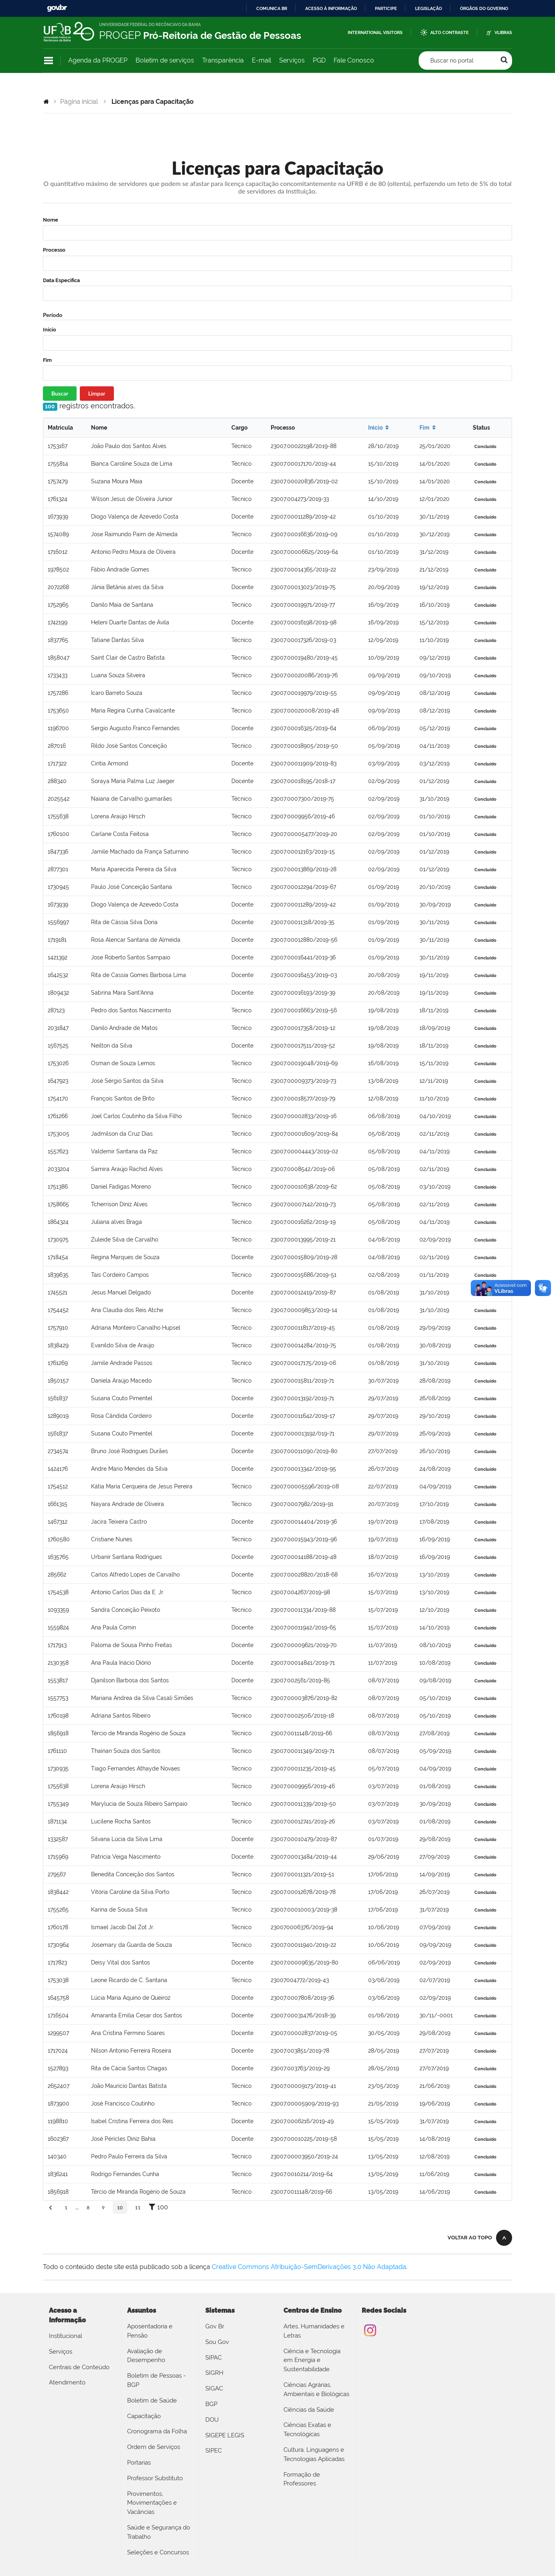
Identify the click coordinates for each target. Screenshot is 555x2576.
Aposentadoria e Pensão (149, 2331)
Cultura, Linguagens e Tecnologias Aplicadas (314, 2454)
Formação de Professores (302, 2479)
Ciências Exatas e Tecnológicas (307, 2429)
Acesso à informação (331, 8)
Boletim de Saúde (152, 2400)
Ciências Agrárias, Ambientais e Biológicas (316, 2389)
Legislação (428, 8)
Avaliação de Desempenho (146, 2356)
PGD (319, 60)
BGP (211, 2404)
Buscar (59, 393)
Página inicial (79, 101)
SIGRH (214, 2372)
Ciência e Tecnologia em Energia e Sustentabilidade (312, 2360)
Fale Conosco (354, 60)
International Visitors (375, 32)
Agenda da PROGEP (98, 60)
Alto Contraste (449, 32)
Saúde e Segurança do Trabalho (158, 2532)
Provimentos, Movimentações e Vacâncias (152, 2503)
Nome (50, 220)
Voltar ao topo (470, 2238)
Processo (54, 250)
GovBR (57, 8)
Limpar (96, 393)
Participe (386, 8)
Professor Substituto (155, 2478)
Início (49, 330)
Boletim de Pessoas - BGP (156, 2380)
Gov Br (214, 2326)
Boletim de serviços (165, 60)
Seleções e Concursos (158, 2552)
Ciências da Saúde (309, 2409)
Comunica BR (271, 8)
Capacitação (144, 2416)
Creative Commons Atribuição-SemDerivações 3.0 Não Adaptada (309, 2267)
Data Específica (61, 280)
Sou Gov (217, 2342)
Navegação (48, 61)
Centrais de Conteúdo (79, 2367)
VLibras (503, 32)
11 (138, 2208)
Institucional (65, 2336)
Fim (47, 360)
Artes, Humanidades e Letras (314, 2331)
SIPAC (213, 2357)
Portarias (139, 2462)
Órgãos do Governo (484, 8)
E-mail (261, 60)
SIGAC (214, 2388)
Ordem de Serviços (153, 2447)
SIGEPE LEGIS (224, 2435)
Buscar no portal (452, 60)
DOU (212, 2419)
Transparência (223, 60)
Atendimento (67, 2382)
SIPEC (213, 2450)
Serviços (292, 60)
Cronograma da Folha (157, 2431)
